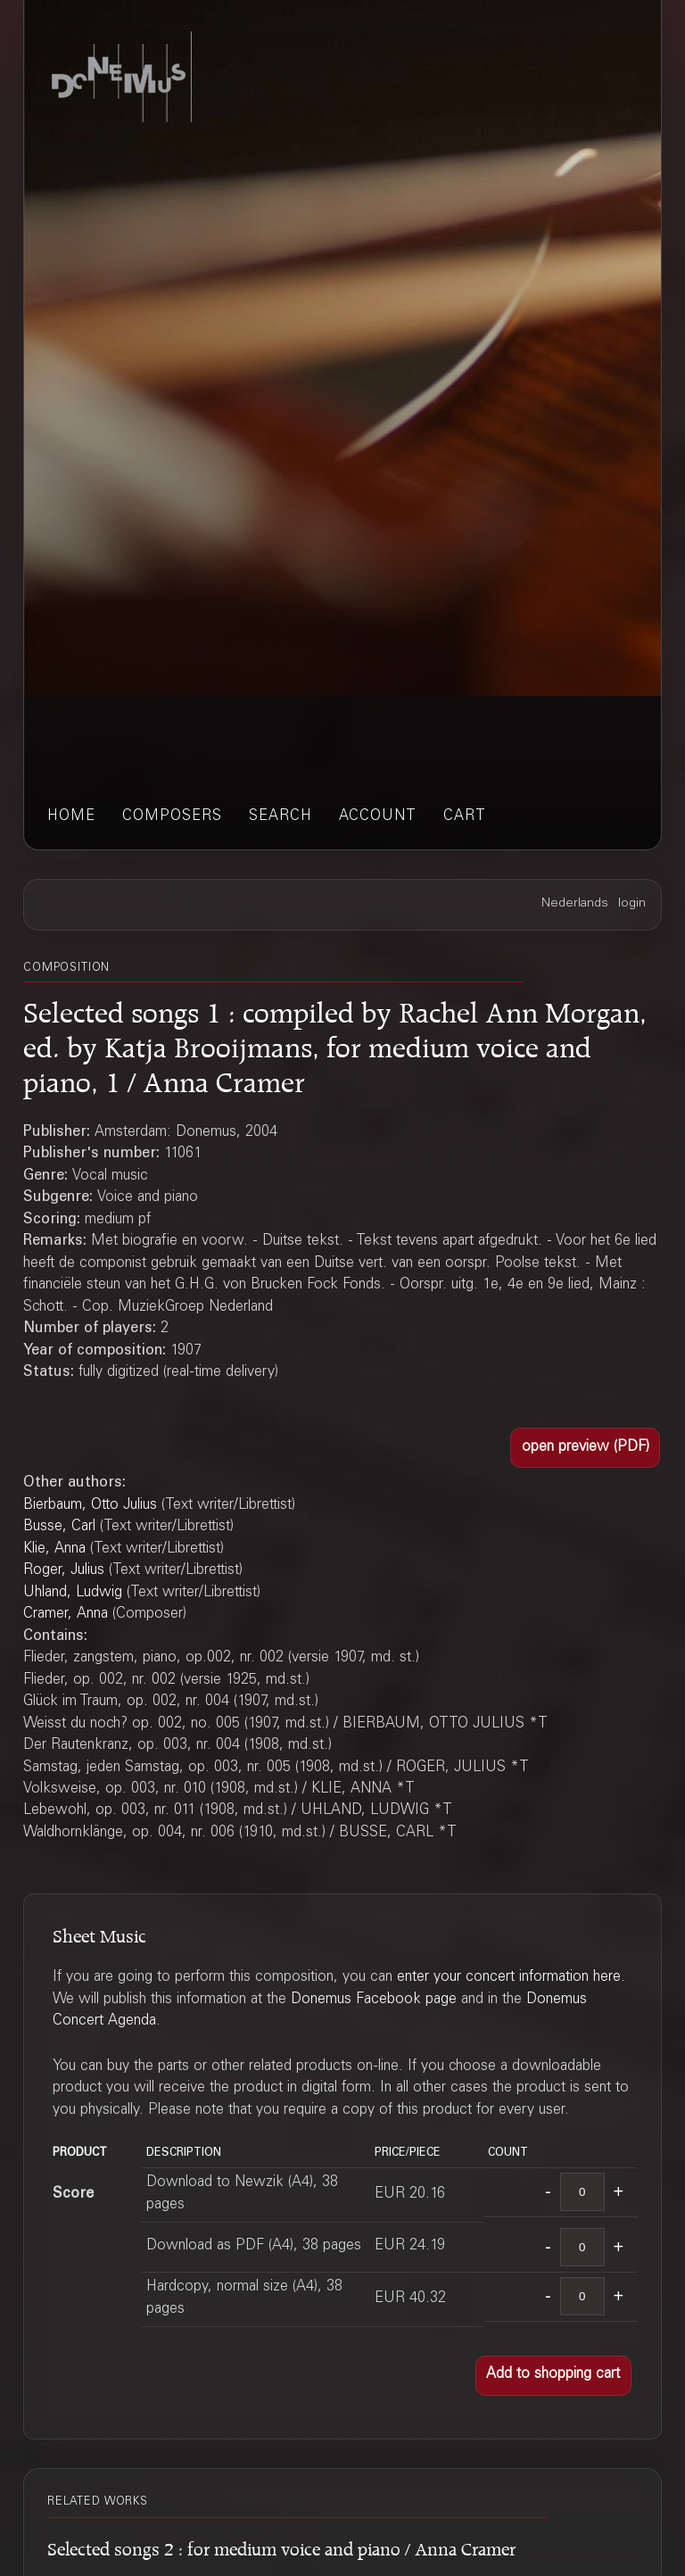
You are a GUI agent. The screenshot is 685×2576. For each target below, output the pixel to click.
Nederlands (574, 904)
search (280, 816)
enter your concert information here (509, 1977)
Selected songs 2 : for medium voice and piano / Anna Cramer (281, 2546)
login (632, 904)
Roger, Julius (63, 1570)
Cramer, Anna (65, 1614)
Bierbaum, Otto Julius (90, 1505)
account (378, 816)
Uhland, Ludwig (72, 1593)
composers (172, 816)
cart (464, 816)
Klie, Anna (54, 1549)
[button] (585, 1448)
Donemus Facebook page (374, 2000)
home (71, 816)
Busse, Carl (59, 1527)
